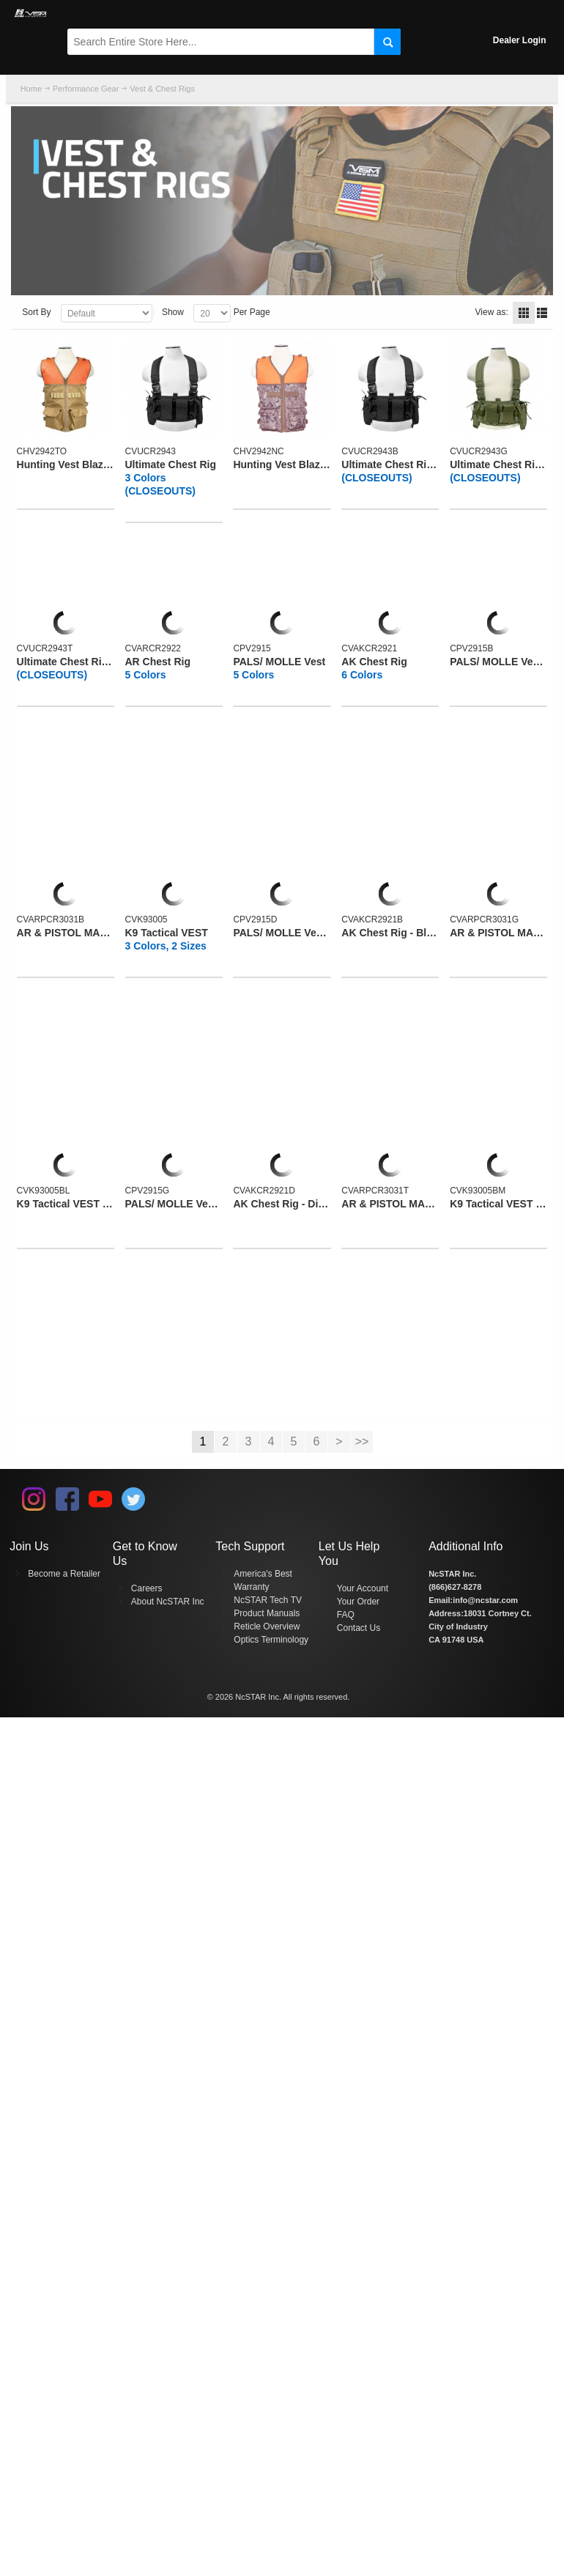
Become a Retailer (64, 1574)
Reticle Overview (267, 1626)
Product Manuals (267, 1613)
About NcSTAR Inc (167, 1601)
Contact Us (358, 1628)
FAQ (346, 1615)
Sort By (36, 312)
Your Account (362, 1588)
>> (362, 1441)
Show (173, 312)
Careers (147, 1588)
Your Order (358, 1601)
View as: (491, 312)
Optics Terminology (271, 1640)
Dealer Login (519, 40)
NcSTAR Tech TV (268, 1600)
